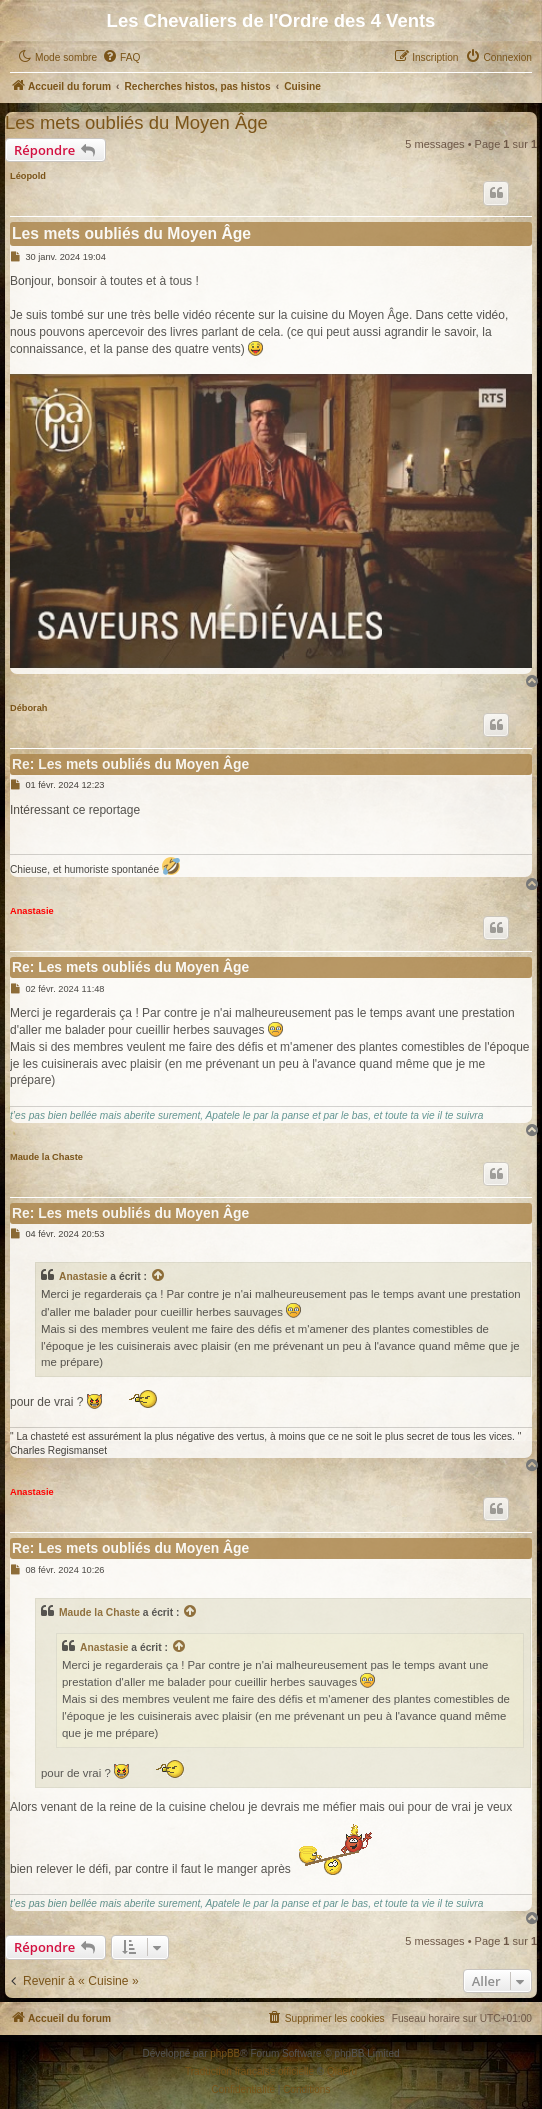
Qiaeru (342, 2071)
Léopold (28, 176)
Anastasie (32, 911)
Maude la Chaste (46, 1157)
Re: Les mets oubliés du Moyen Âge (130, 764)
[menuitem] (121, 58)
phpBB (225, 2053)
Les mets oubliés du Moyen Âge (136, 122)
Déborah (28, 708)
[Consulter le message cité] (159, 1277)
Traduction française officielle (249, 2071)
